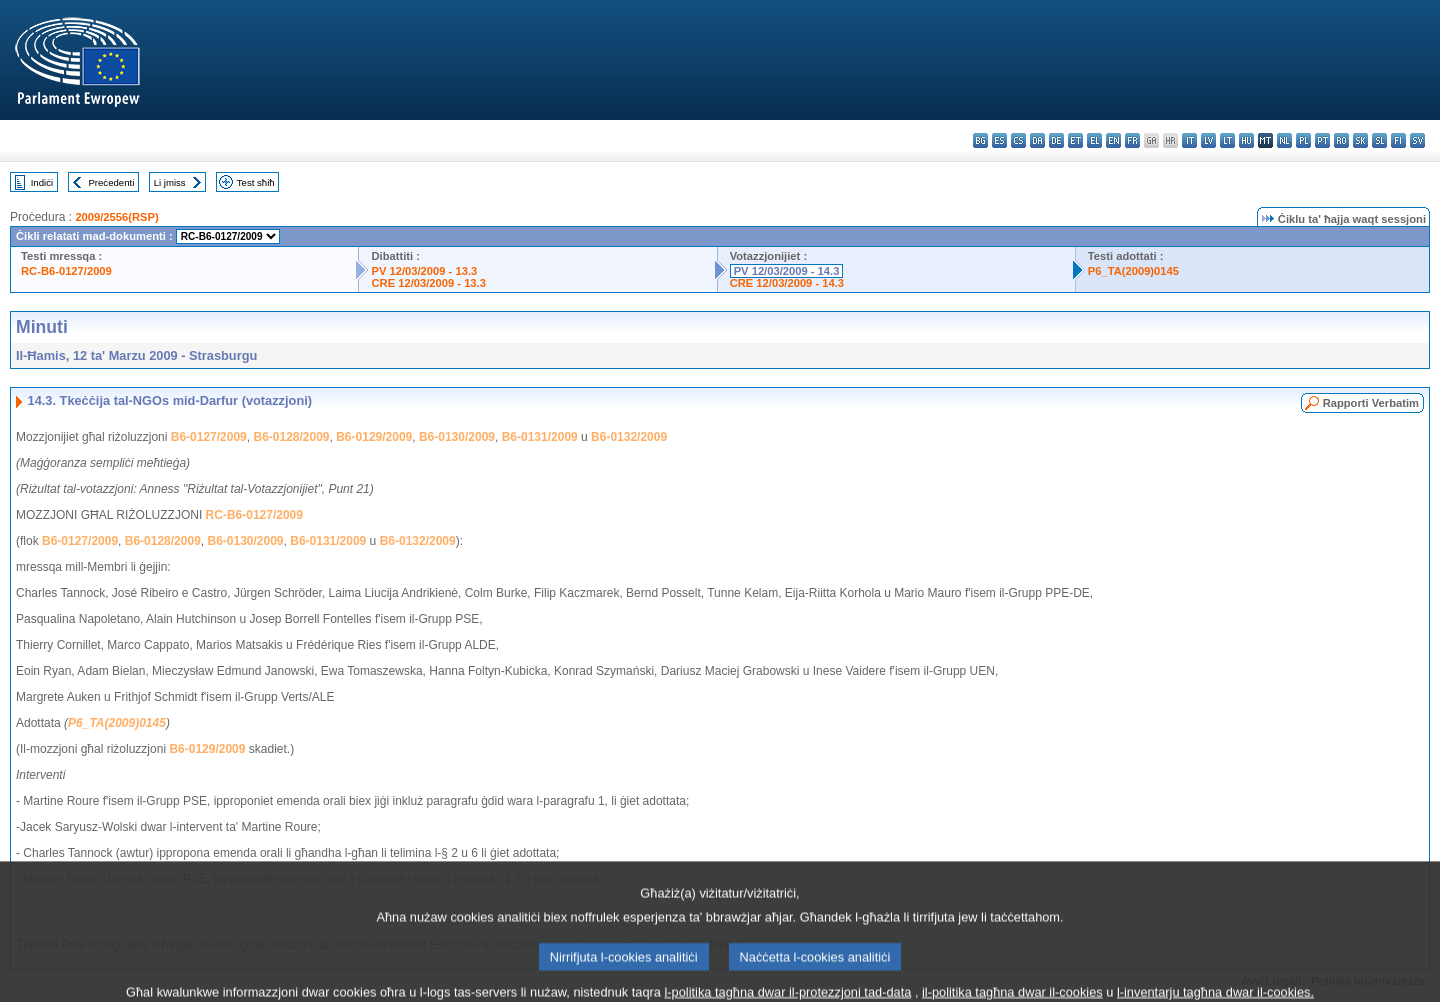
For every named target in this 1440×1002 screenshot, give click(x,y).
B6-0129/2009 (374, 437)
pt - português (1322, 140)
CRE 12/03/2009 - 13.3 (428, 283)
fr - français (1132, 140)
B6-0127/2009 (209, 437)
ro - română (1341, 140)
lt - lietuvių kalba (1227, 140)
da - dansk (1037, 140)
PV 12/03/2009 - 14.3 (787, 271)
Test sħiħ (256, 182)
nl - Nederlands (1284, 140)
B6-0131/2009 (540, 437)
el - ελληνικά (1094, 140)
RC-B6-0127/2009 (66, 271)
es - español (999, 140)
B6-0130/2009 (457, 437)
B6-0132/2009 (629, 437)
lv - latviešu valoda (1208, 140)
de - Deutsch (1056, 140)
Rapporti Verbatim (1371, 403)
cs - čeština (1018, 140)
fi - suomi (1398, 140)
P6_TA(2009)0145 (1133, 271)
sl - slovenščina (1379, 140)
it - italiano (1189, 140)
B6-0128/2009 (291, 437)
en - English (1113, 140)
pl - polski (1303, 140)
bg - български (980, 140)
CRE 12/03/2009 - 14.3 (787, 283)
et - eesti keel (1075, 140)
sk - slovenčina (1360, 140)
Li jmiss (170, 182)
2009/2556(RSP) (116, 217)
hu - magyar (1246, 140)
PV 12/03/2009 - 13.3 (424, 271)
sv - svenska (1417, 140)
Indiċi (42, 182)
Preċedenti (111, 182)
